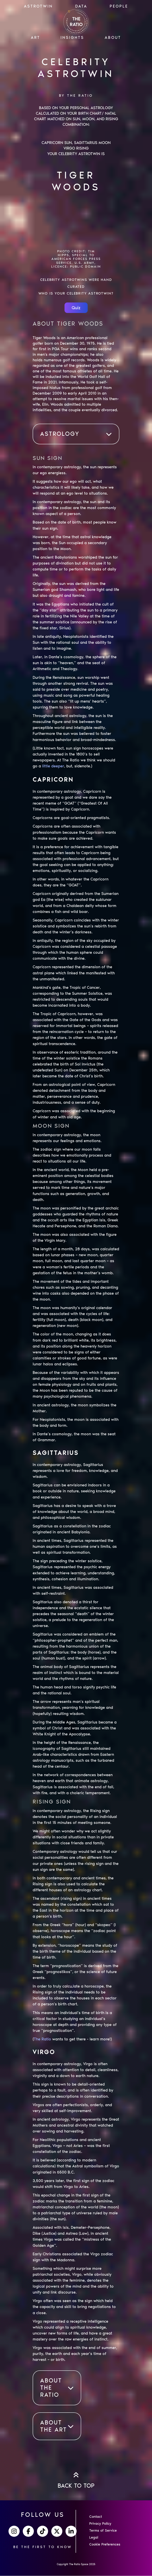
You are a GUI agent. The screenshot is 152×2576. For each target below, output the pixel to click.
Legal (93, 2538)
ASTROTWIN (38, 6)
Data (81, 6)
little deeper (53, 766)
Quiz (76, 308)
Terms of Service (103, 2531)
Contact (95, 2517)
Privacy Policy (100, 2524)
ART (35, 37)
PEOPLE (119, 6)
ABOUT (113, 37)
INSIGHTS (72, 37)
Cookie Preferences (104, 2545)
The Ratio (42, 2039)
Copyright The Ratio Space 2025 (76, 2564)
